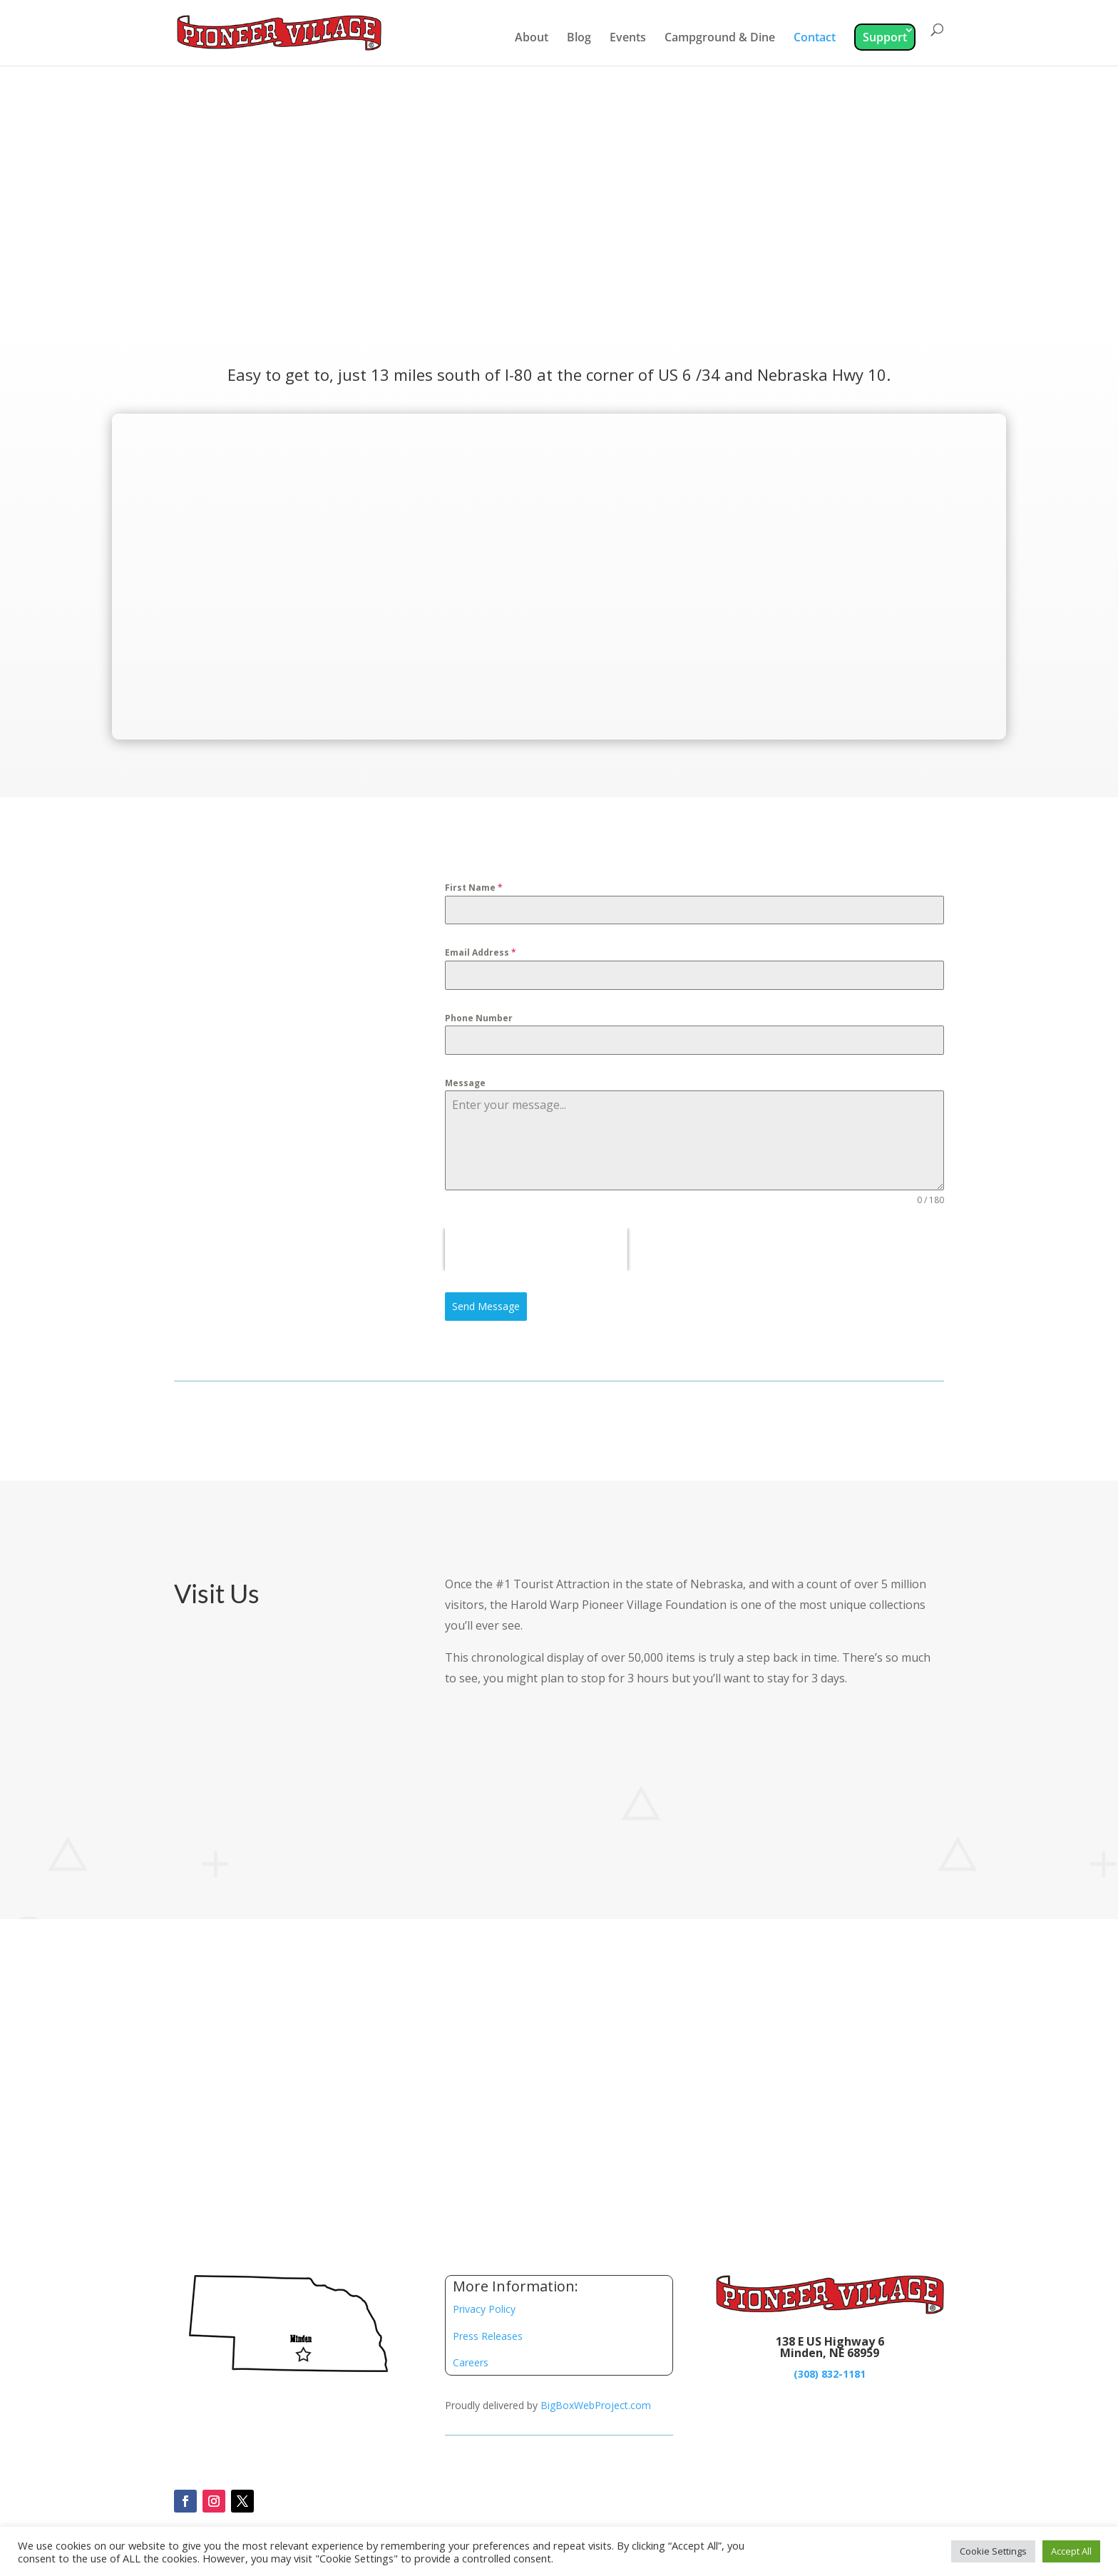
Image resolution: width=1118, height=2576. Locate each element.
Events (628, 38)
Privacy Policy (484, 2309)
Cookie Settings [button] (993, 2551)
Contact (815, 38)
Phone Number (479, 1018)
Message (465, 1083)
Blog (579, 38)
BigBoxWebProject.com (595, 2405)
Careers (470, 2362)
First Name (474, 887)
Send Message (486, 1306)
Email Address (480, 952)
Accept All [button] (1071, 2551)
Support (885, 37)
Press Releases (488, 2336)
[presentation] (536, 1249)
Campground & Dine (720, 38)
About (531, 38)
